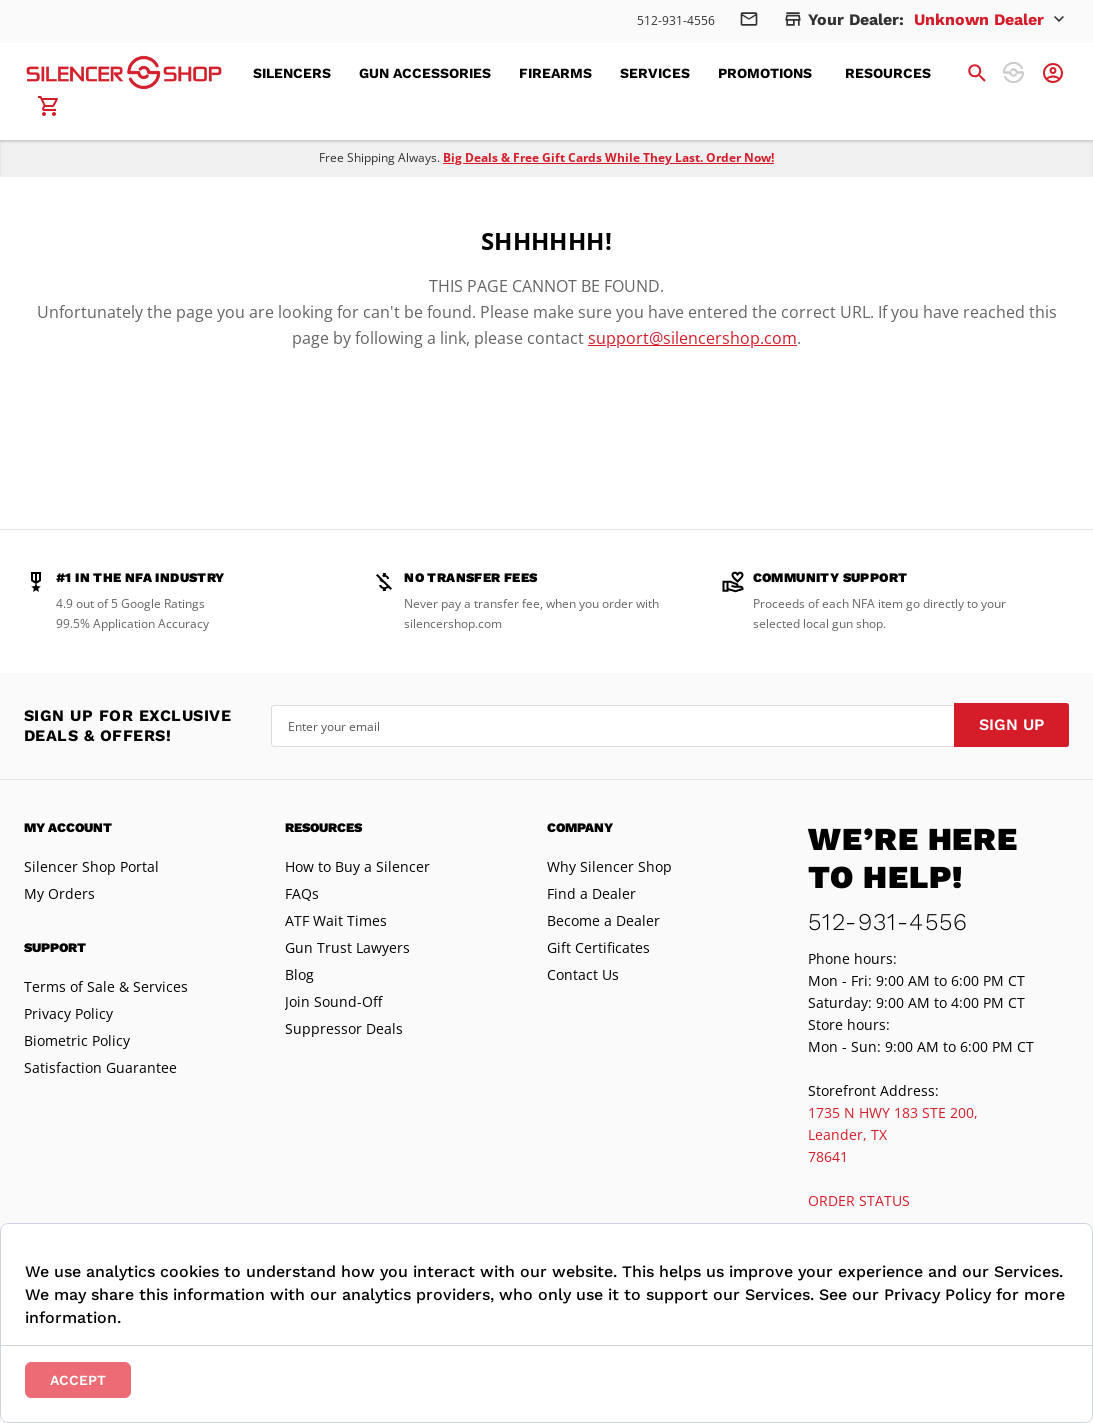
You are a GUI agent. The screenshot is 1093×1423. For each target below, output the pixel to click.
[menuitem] (298, 73)
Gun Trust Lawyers (347, 947)
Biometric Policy (77, 1040)
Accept (78, 1380)
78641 (828, 1156)
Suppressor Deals (344, 1028)
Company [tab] (580, 827)
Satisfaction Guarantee (100, 1067)
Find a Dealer (591, 893)
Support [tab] (55, 947)
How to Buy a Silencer (357, 866)
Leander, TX (847, 1134)
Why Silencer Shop (609, 866)
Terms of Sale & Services (106, 986)
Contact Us (583, 974)
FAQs (302, 893)
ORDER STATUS (859, 1200)
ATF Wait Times (336, 920)
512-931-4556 (676, 20)
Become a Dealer (603, 920)
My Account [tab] (68, 827)
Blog (299, 974)
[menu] (604, 73)
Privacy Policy (68, 1013)
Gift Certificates (598, 947)
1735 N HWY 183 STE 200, (893, 1112)
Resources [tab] (323, 827)
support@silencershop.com (692, 338)
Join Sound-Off (333, 1001)
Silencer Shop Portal (91, 866)
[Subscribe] (1011, 725)
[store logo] (124, 72)
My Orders (59, 893)
